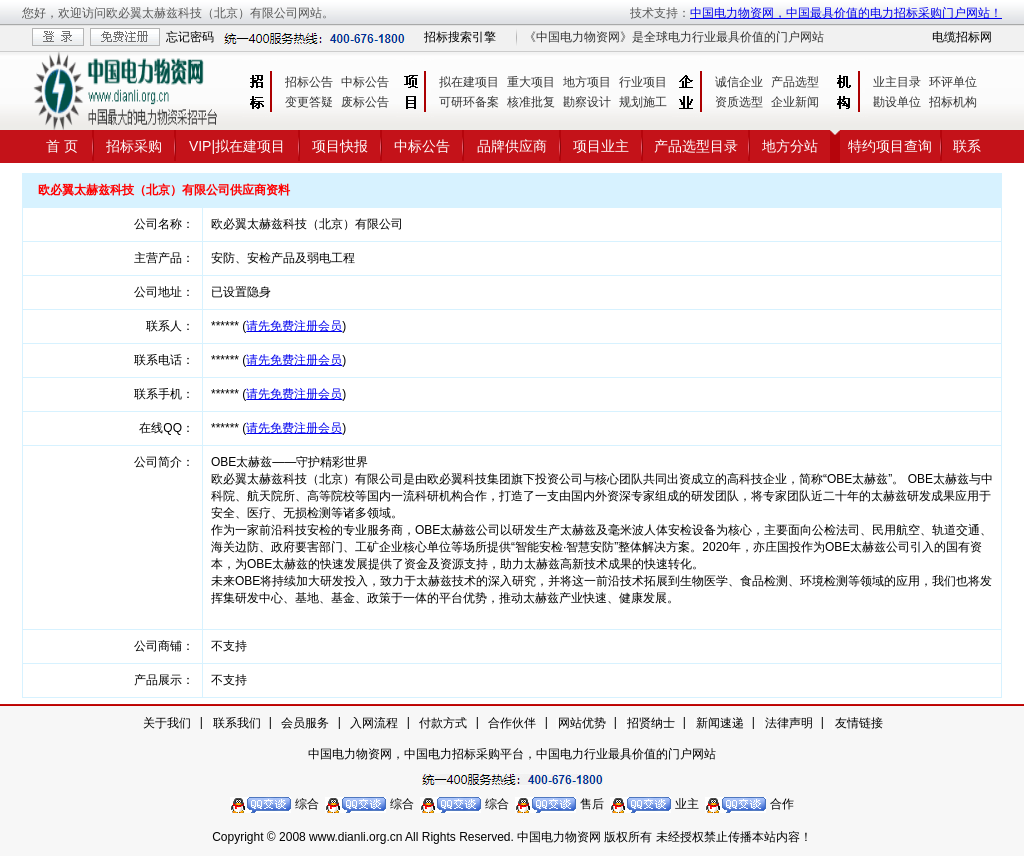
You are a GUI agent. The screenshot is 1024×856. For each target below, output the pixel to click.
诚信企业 (739, 82)
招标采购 (134, 146)
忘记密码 (190, 37)
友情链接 (859, 723)
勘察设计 (587, 102)
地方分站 (790, 146)
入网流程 (374, 723)
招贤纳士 (651, 723)
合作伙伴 (512, 723)
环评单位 (953, 82)
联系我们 (237, 723)
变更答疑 (309, 102)
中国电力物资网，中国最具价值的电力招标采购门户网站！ (846, 13)
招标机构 (953, 102)
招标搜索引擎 (460, 37)
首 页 (62, 146)
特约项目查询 (890, 146)
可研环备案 (469, 102)
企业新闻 (795, 102)
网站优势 (582, 723)
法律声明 (789, 723)
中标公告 (365, 82)
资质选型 (739, 102)
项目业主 (601, 146)
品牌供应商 (512, 146)
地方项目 (587, 82)
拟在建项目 (469, 82)
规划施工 (643, 102)
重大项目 (531, 82)
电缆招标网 (962, 37)
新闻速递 (720, 723)
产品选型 (795, 82)
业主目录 (897, 82)
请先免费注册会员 (294, 326)
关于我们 (167, 723)
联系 (967, 146)
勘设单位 (897, 102)
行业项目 (643, 82)
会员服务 (305, 723)
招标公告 (309, 82)
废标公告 (365, 102)
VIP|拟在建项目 (237, 146)
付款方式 (443, 723)
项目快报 (340, 146)
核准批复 (531, 102)
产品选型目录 (696, 146)
